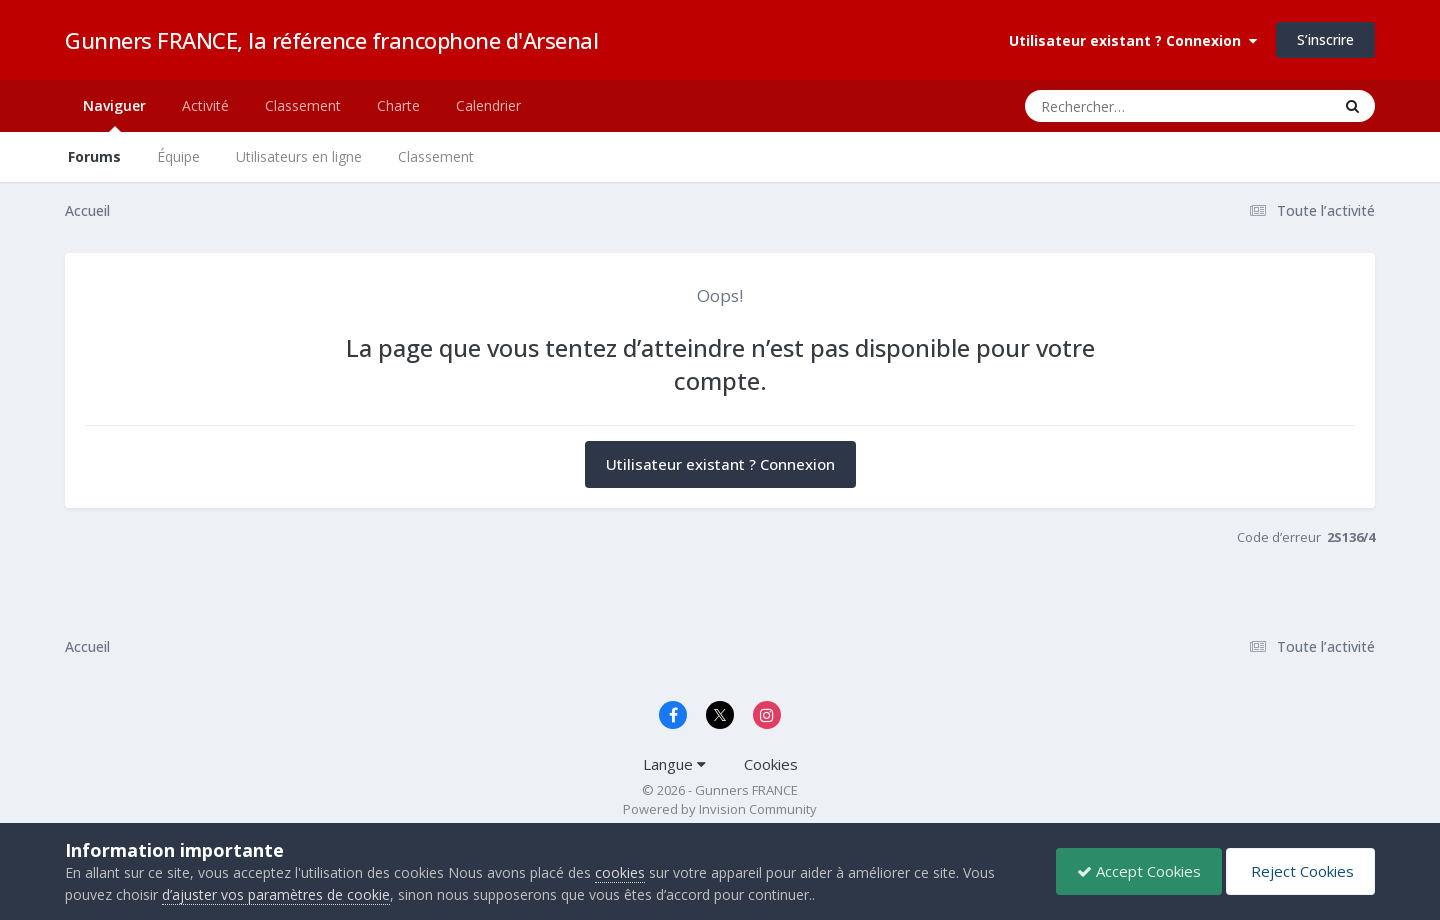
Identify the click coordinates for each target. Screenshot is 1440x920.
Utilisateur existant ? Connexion (1133, 40)
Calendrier (488, 105)
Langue (674, 764)
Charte (398, 105)
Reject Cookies (1300, 871)
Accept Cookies (1139, 871)
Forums (94, 156)
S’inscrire (1325, 39)
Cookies (771, 764)
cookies (620, 872)
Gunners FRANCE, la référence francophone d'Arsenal (331, 40)
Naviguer (114, 114)
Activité (205, 105)
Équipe (178, 156)
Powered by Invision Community (720, 809)
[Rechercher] (1120, 106)
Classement (436, 156)
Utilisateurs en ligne (299, 156)
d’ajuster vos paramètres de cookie (276, 894)
